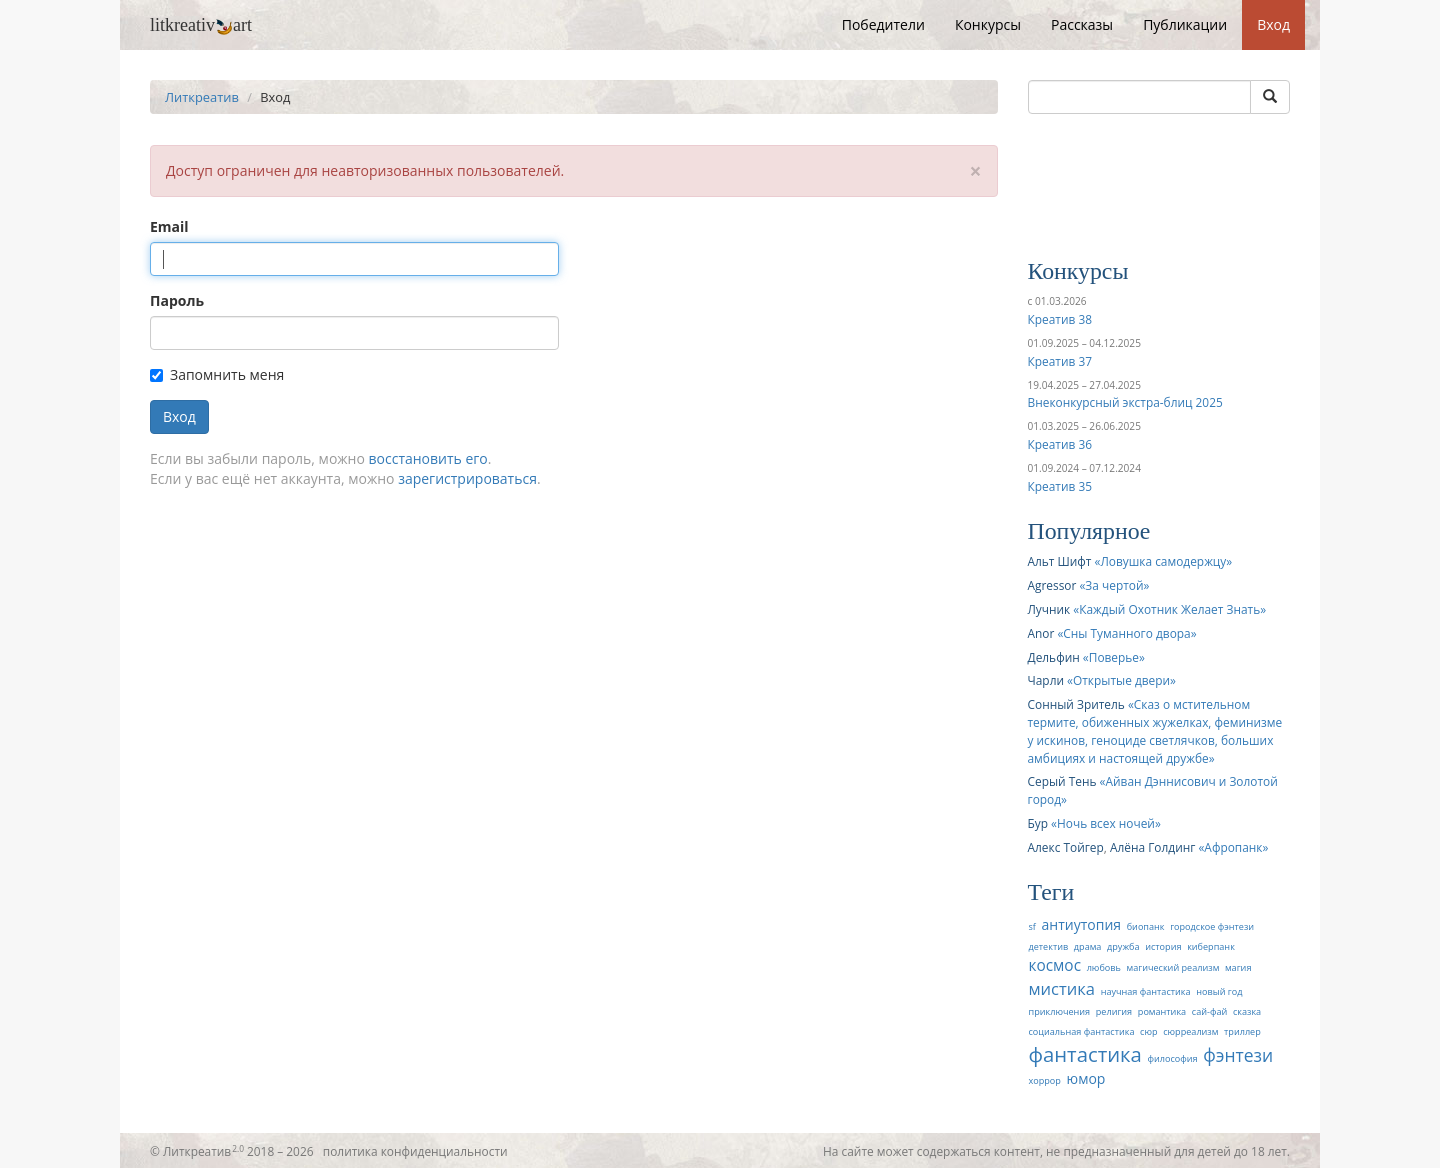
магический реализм (1173, 967)
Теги (1051, 892)
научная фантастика (1146, 991)
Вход (1273, 24)
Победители (883, 24)
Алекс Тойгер (1066, 847)
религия (1114, 1011)
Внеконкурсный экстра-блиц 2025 (1125, 402)
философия (1172, 1058)
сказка (1247, 1011)
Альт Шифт (1060, 561)
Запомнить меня (217, 374)
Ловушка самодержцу (1163, 561)
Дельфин (1054, 657)
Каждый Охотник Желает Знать (1169, 609)
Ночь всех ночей (1106, 823)
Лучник (1049, 609)
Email (169, 226)
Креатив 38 (1060, 319)
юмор (1086, 1078)
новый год (1219, 991)
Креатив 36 (1060, 444)
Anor (1041, 633)
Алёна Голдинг (1152, 847)
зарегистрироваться (467, 478)
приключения (1060, 1011)
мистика (1062, 988)
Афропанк (1233, 847)
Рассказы (1082, 24)
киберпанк (1211, 946)
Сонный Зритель (1076, 704)
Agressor (1052, 585)
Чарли (1046, 680)
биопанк (1146, 926)
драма (1088, 946)
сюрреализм (1190, 1031)
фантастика (1085, 1054)
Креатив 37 (1060, 361)
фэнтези (1238, 1055)
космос (1055, 965)
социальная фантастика (1082, 1031)
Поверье (1114, 657)
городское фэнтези (1212, 926)
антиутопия (1082, 924)
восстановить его (428, 458)
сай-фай (1209, 1011)
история (1163, 946)
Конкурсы (988, 24)
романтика (1162, 1011)
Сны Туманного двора (1126, 633)
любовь (1104, 967)
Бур (1038, 823)
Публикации (1185, 24)
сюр (1148, 1031)
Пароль (177, 300)
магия (1238, 967)
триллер (1242, 1031)
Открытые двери (1121, 680)
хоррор (1045, 1080)
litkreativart (201, 25)
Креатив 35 (1060, 486)
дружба (1123, 946)
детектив (1049, 946)
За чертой (1114, 585)
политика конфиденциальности (415, 1151)
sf (1032, 926)
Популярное (1089, 531)
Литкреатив (202, 97)
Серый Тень (1062, 781)
